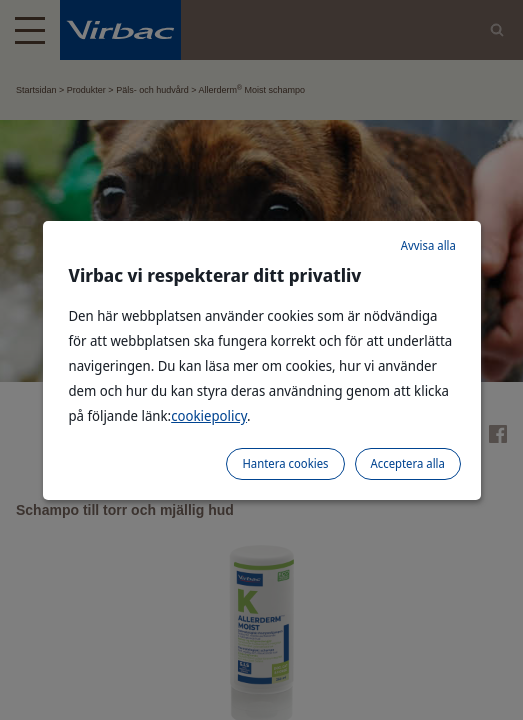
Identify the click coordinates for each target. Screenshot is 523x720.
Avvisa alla (428, 245)
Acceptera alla (408, 463)
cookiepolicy (209, 415)
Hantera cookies (285, 463)
